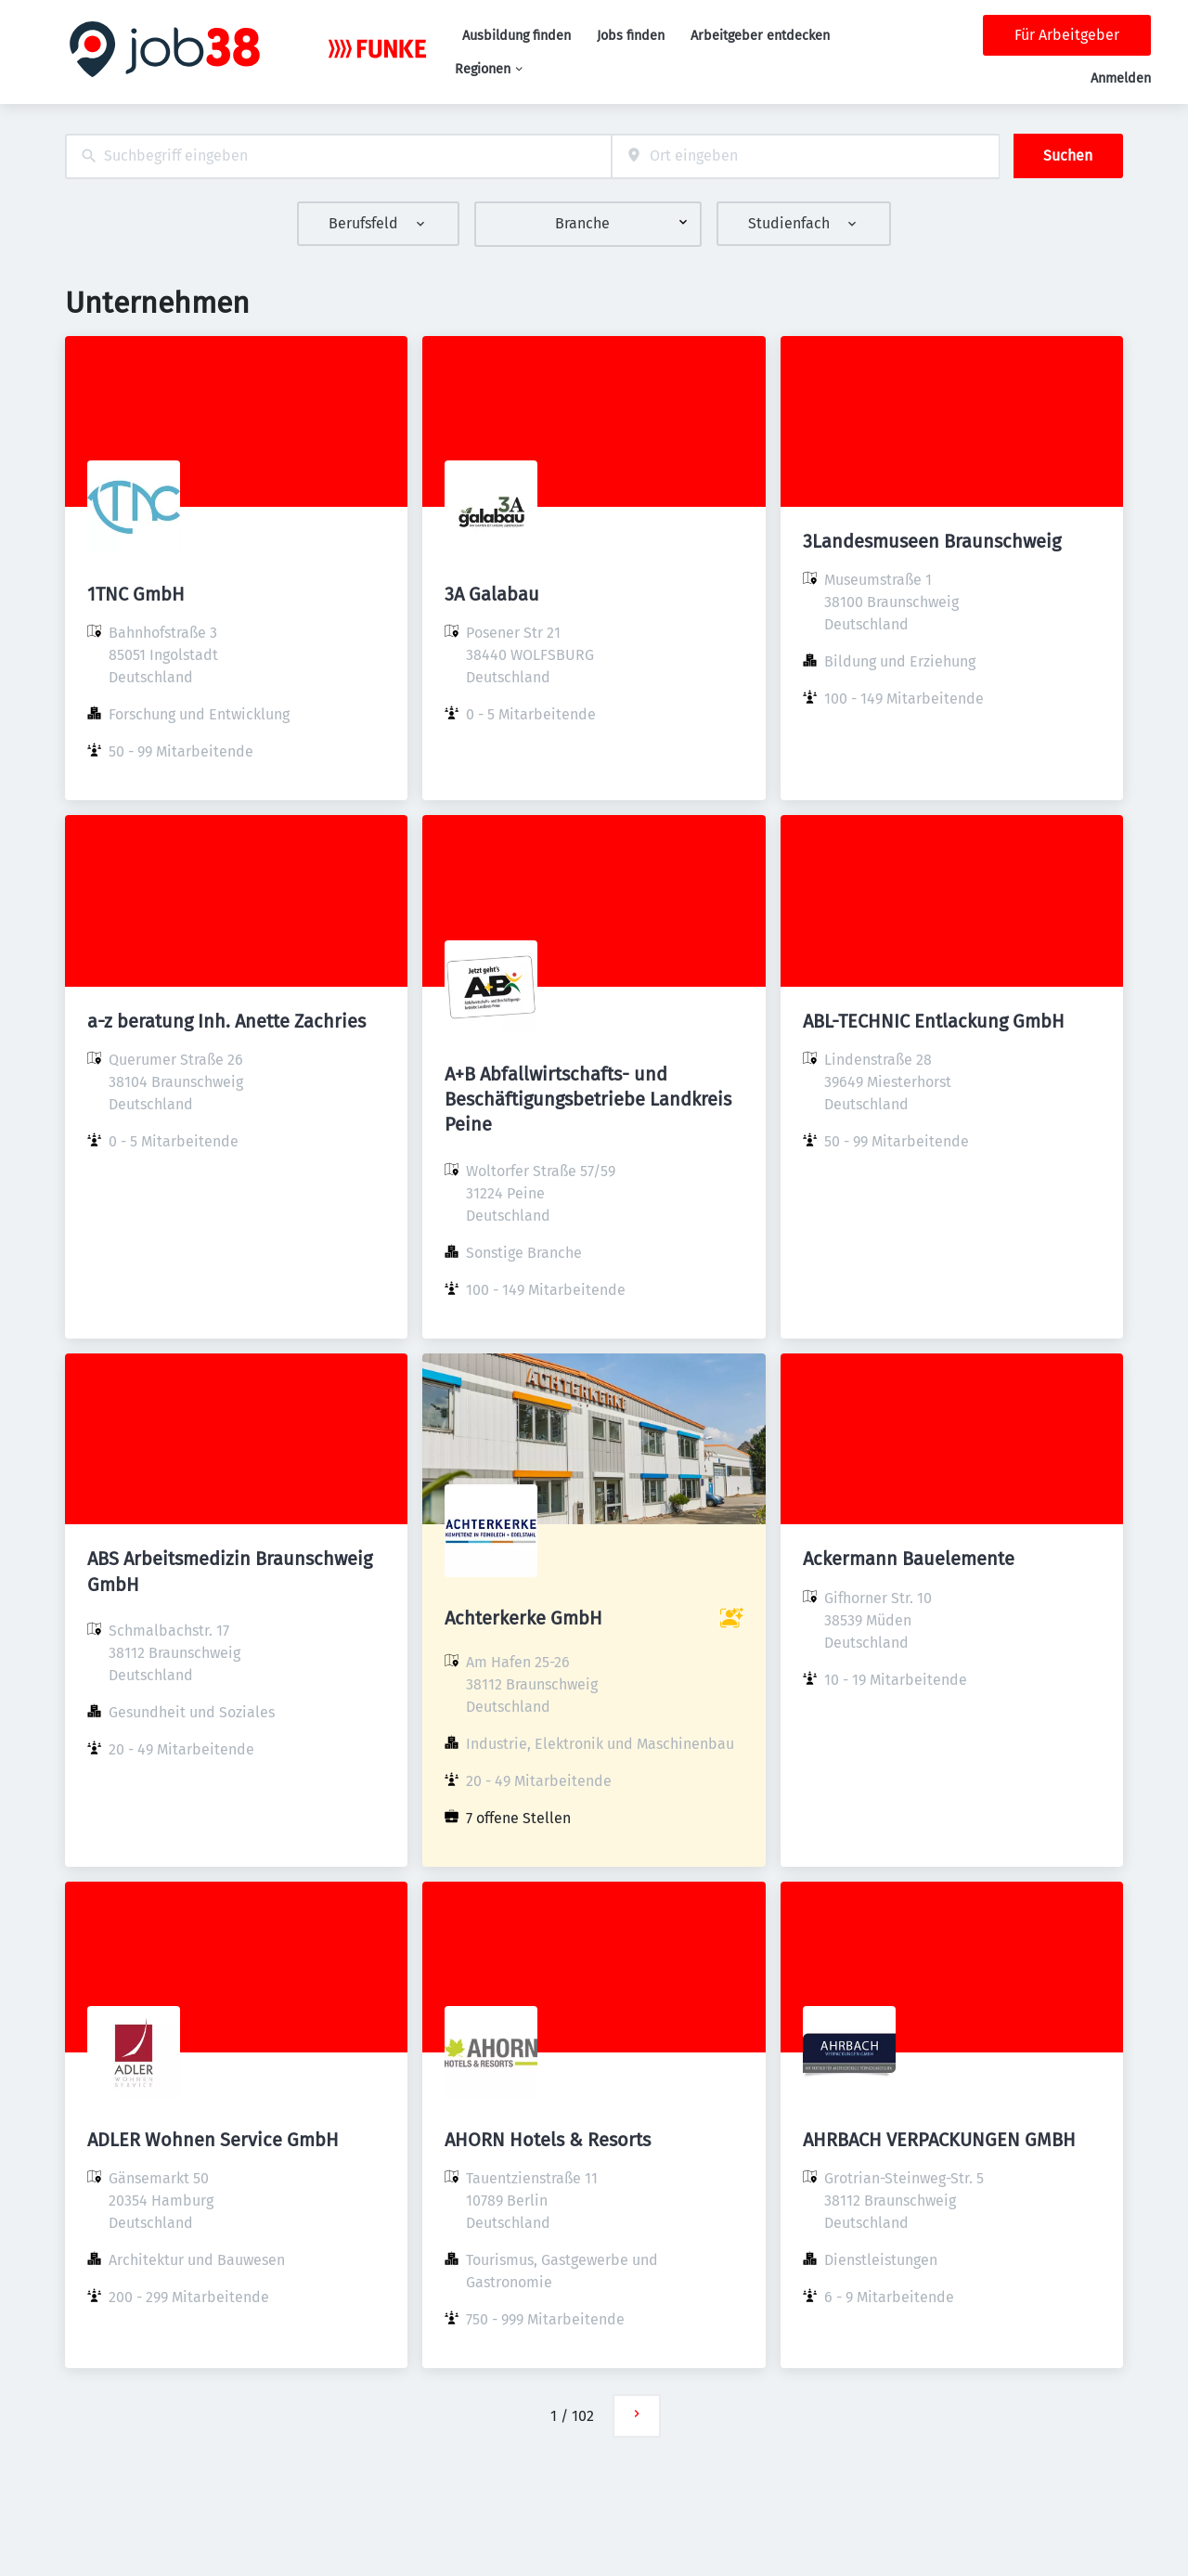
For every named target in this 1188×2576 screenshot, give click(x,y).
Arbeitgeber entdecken (760, 36)
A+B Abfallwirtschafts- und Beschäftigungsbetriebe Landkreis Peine (588, 1099)
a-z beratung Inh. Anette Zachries (226, 1021)
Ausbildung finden (516, 36)
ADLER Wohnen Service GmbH (213, 2140)
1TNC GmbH (136, 594)
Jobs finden (631, 36)
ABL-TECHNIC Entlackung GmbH (934, 1021)
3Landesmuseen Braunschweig (932, 541)
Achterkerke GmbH (523, 1618)
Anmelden (1121, 78)
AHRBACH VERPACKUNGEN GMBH (939, 2140)
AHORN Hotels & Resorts (548, 2140)
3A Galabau (492, 594)
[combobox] (338, 156)
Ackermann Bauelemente (908, 1558)
